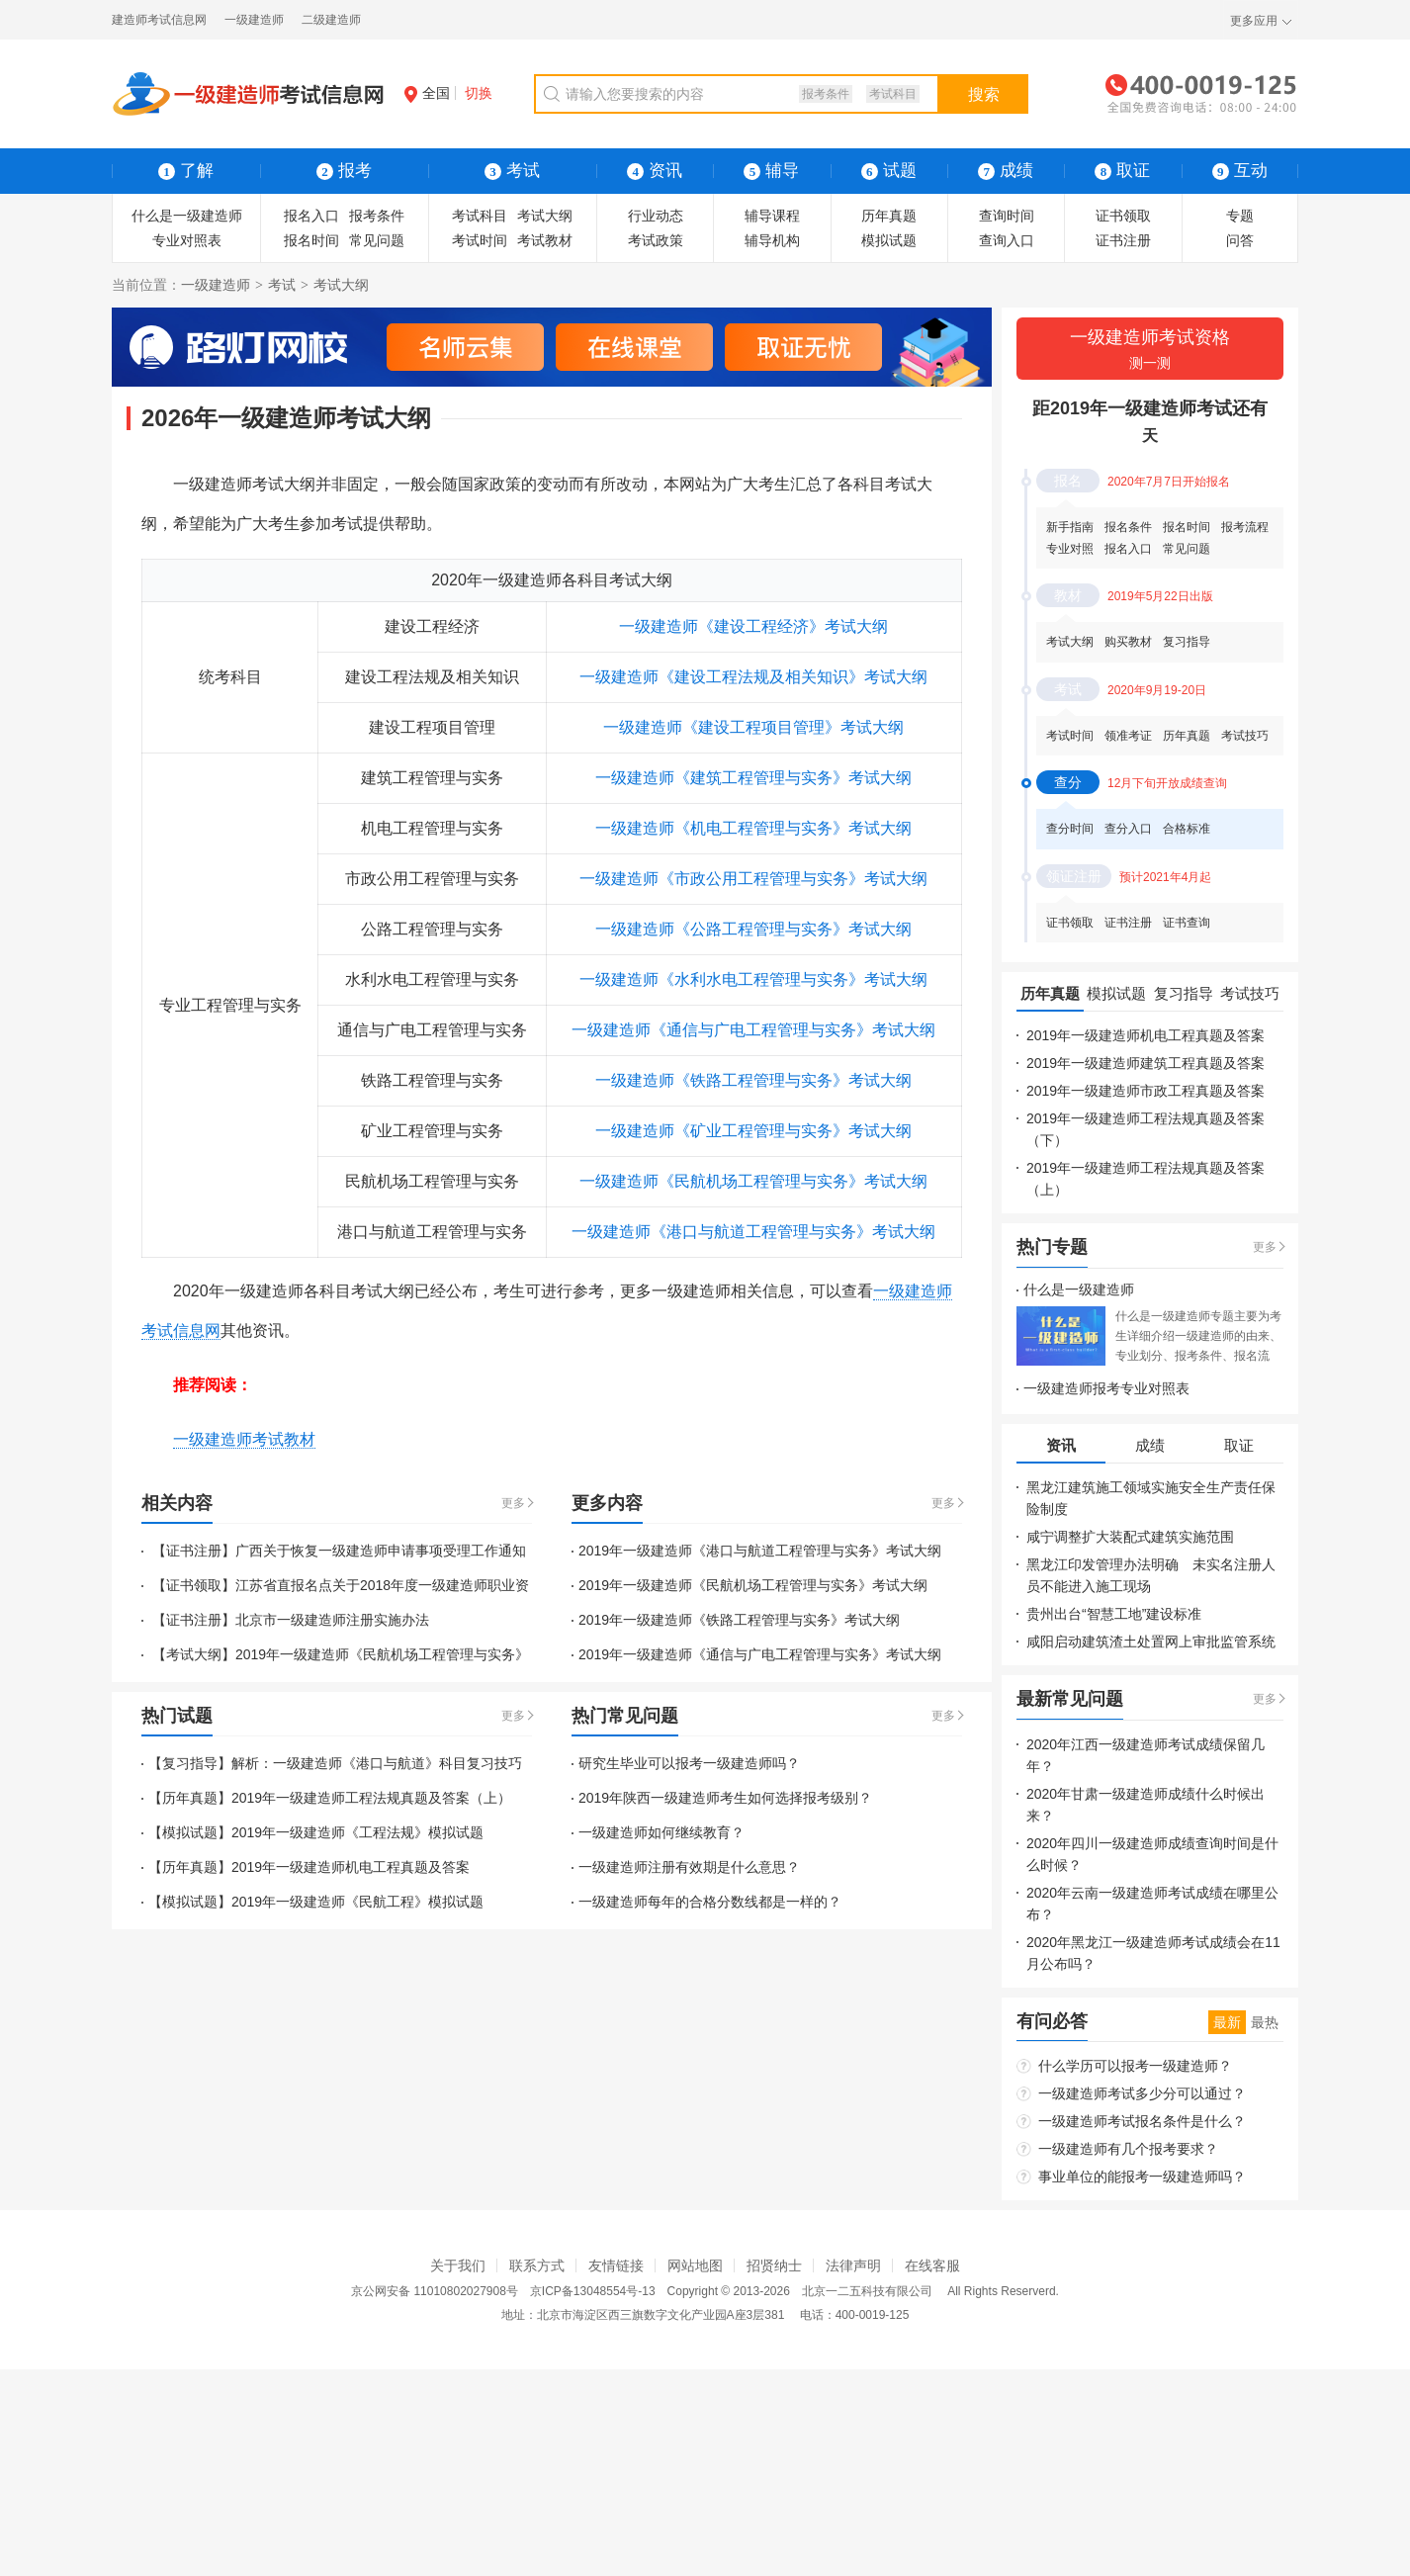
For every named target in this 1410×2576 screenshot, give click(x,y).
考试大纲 (545, 215)
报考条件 (825, 94)
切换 (478, 93)
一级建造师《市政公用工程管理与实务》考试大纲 (753, 878)
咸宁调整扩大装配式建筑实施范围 (1130, 1537)
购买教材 (1128, 642)
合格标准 (1186, 829)
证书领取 (1123, 215)
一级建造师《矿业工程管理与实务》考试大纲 (753, 1130)
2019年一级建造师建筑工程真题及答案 (1145, 1063)
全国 (427, 93)
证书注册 (1123, 240)
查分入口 (1128, 829)
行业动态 (655, 215)
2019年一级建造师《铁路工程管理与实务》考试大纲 (739, 1620)
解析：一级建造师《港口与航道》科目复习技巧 (376, 1763)
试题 (889, 170)
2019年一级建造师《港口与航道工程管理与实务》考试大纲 (759, 1550)
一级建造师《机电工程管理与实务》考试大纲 (753, 828)
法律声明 (853, 2265)
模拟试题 (889, 240)
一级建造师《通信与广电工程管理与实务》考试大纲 (753, 1030)
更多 (513, 1503)
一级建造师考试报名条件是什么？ (1142, 2121)
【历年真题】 (189, 1798)
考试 (282, 285)
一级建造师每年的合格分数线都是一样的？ (709, 1902)
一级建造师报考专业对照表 (1106, 1388)
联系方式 (537, 2265)
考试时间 (479, 240)
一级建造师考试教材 (244, 1439)
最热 (1264, 2022)
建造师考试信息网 (159, 20)
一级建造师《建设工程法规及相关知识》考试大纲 (753, 676)
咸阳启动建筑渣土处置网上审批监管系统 (1151, 1641)
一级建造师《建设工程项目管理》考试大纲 (753, 727)
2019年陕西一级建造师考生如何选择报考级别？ (725, 1798)
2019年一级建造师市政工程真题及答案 (1145, 1091)
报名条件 (1128, 527)
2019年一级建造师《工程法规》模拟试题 (357, 1832)
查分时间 (1070, 829)
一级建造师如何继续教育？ (661, 1832)
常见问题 (376, 240)
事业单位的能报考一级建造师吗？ (1142, 2176)
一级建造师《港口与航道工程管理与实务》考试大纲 (753, 1231)
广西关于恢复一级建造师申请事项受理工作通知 (380, 1550)
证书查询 (1186, 923)
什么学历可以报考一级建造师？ (1135, 2066)
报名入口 (311, 215)
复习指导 (1186, 642)
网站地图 (695, 2265)
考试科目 (893, 94)
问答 (1240, 240)
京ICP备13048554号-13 (593, 2291)
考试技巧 (1245, 736)
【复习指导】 (189, 1763)
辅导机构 (772, 240)
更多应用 (1254, 21)
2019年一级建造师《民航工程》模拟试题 (357, 1902)
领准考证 (1128, 736)
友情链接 (616, 2265)
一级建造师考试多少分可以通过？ (1142, 2093)
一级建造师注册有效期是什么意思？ (689, 1867)
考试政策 (655, 240)
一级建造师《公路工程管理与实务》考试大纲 (753, 929)
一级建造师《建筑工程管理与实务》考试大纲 (753, 777)
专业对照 (1070, 549)
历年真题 (889, 215)
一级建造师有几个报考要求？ (1128, 2149)
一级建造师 (254, 20)
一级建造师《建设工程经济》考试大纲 (753, 626)
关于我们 (457, 2265)
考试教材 (545, 240)
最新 (1227, 2022)
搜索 (984, 94)
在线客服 (932, 2265)
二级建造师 (331, 20)
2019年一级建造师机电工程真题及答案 (350, 1867)
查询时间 (1006, 215)
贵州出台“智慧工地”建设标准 (1113, 1614)
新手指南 (1070, 527)
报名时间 (311, 240)
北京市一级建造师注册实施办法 (332, 1620)
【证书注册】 (191, 1550)
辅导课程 (772, 215)
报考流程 (1245, 527)
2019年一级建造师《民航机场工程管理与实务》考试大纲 (752, 1585)
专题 (1240, 215)
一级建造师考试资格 (1149, 350)
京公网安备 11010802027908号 (434, 2291)
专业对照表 (186, 240)
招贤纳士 (774, 2265)
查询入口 (1006, 240)
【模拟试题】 (189, 1832)
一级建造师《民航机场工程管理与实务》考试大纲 (753, 1181)
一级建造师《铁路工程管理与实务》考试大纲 (753, 1080)
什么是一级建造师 (187, 215)
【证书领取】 (191, 1585)
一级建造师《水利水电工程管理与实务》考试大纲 (753, 979)
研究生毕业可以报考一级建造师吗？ (689, 1763)
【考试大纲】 (191, 1654)
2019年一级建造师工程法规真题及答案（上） (371, 1798)
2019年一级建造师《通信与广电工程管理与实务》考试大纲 (759, 1654)
